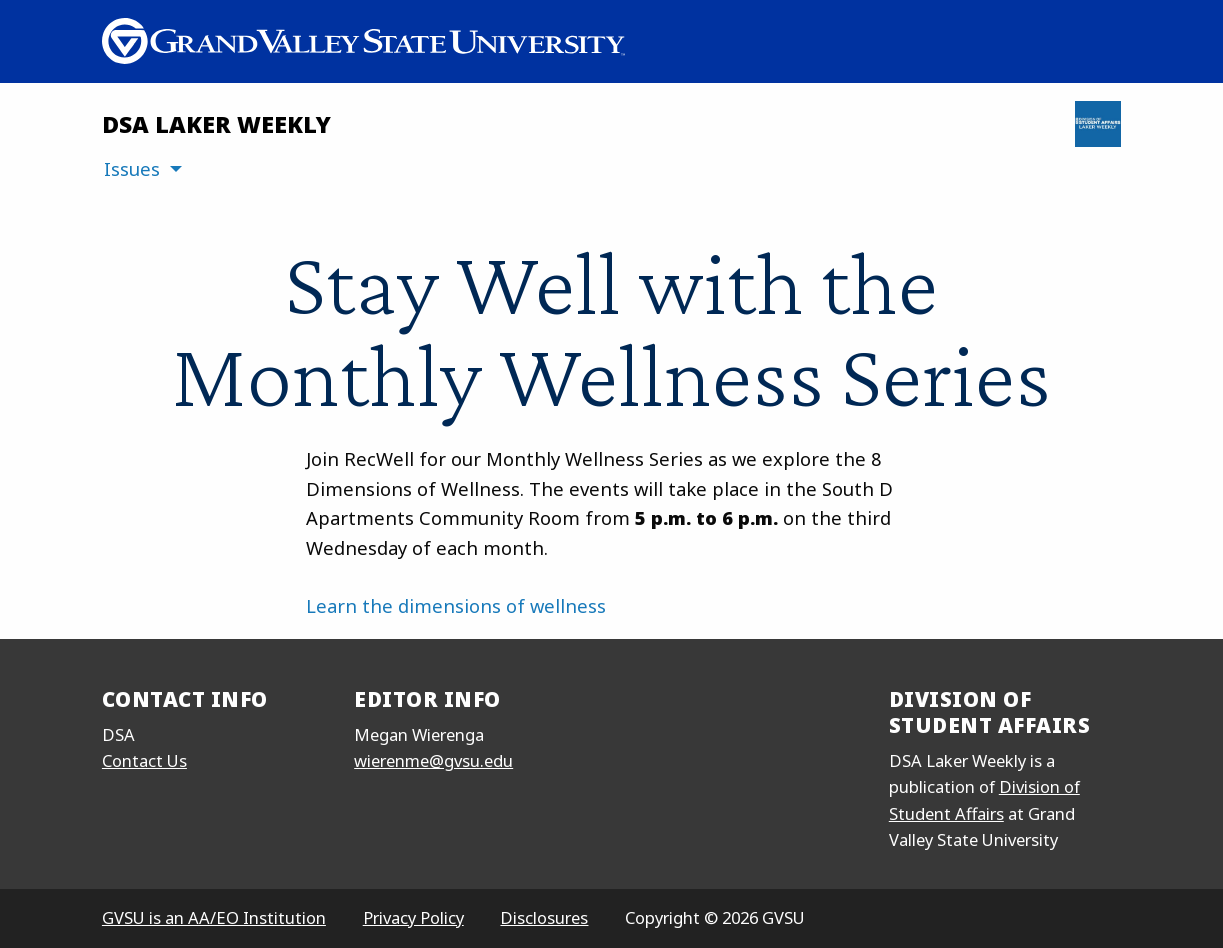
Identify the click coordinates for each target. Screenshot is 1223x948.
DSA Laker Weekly (216, 124)
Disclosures (544, 917)
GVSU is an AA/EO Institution (214, 917)
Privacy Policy (413, 917)
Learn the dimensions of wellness (456, 605)
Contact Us (144, 760)
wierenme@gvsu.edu (433, 760)
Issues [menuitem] (132, 168)
